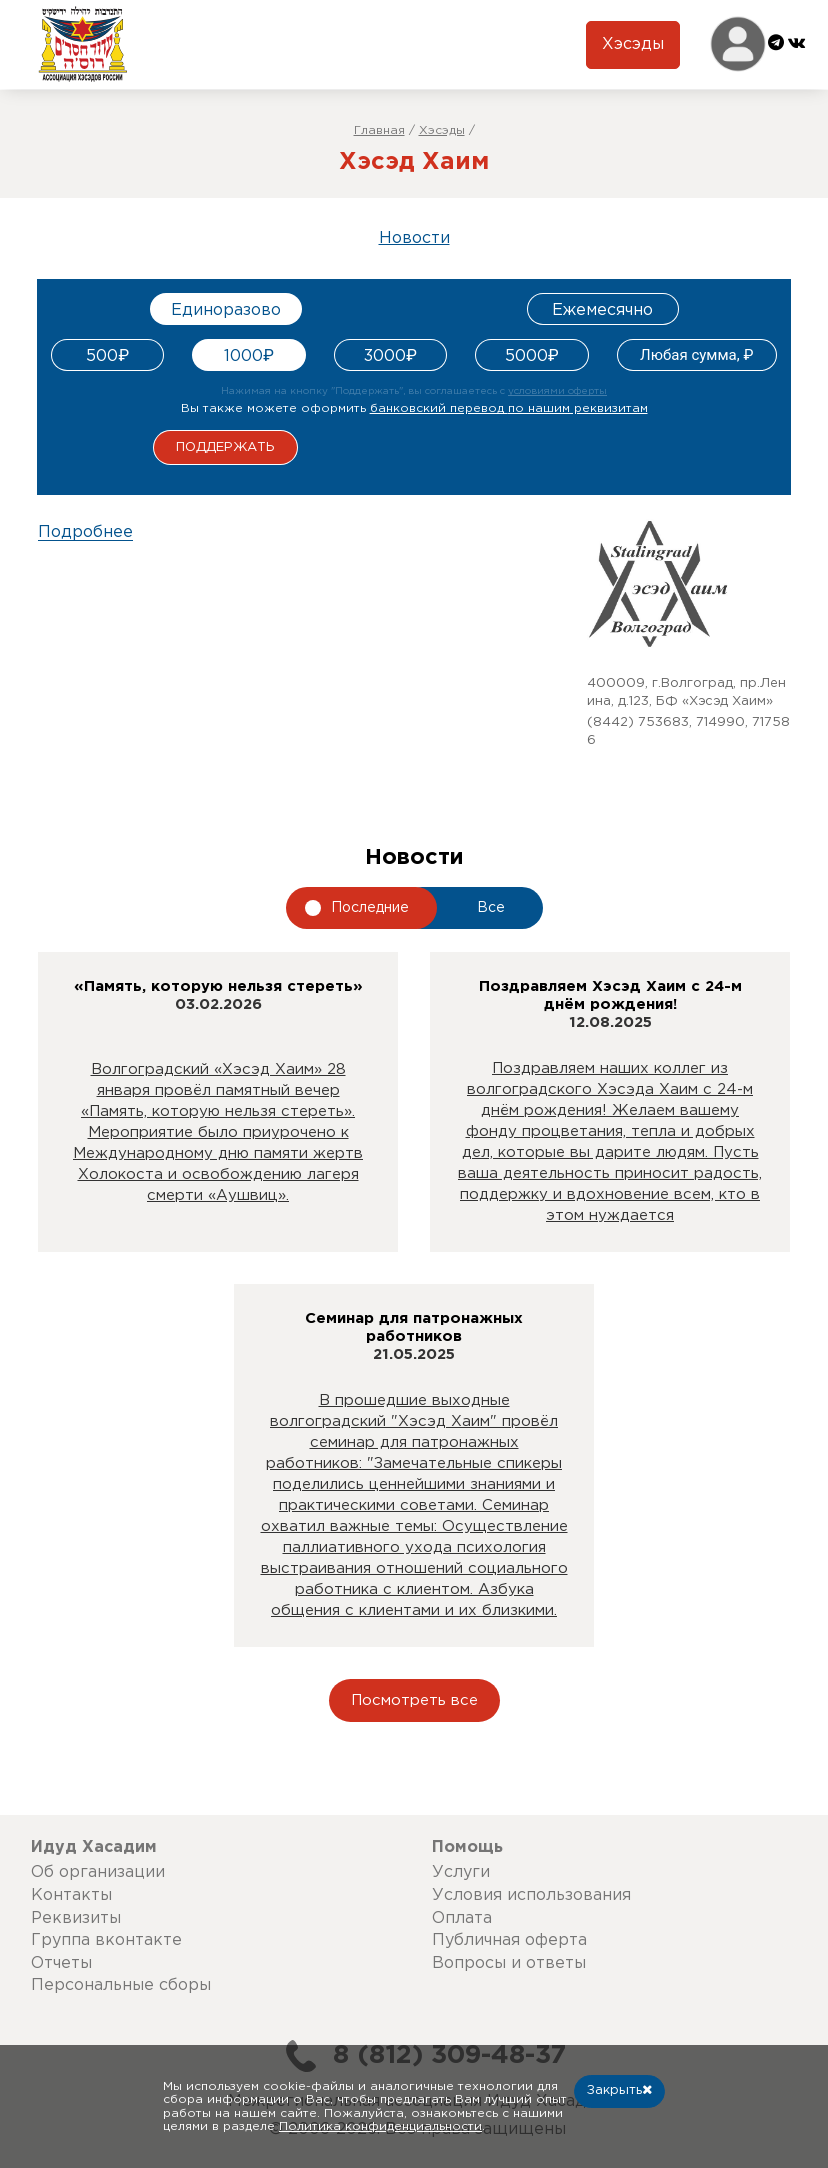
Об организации (98, 1872)
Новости (414, 238)
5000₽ (532, 356)
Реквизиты (76, 1918)
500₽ (107, 356)
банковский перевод (509, 408)
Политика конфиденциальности (380, 2126)
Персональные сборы (121, 1985)
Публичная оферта (509, 1940)
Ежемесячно (602, 310)
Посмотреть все (414, 1700)
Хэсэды (633, 44)
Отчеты (61, 1963)
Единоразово (226, 310)
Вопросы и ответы (509, 1963)
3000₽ (390, 356)
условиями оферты (557, 391)
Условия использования (531, 1895)
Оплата (462, 1918)
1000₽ (249, 356)
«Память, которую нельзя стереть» (218, 986)
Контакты (71, 1895)
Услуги (461, 1872)
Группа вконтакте (106, 1940)
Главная (379, 130)
